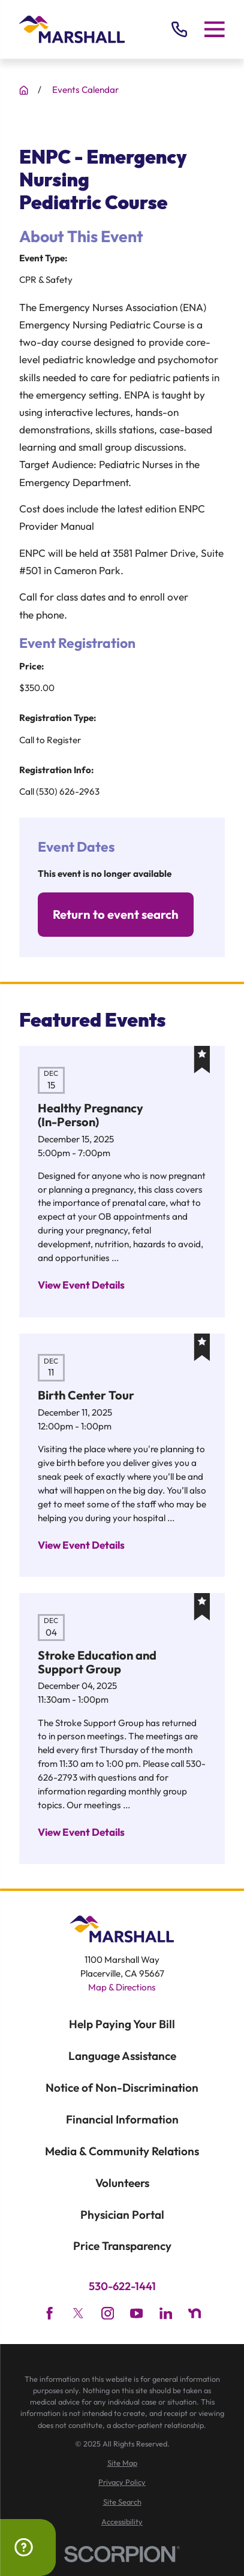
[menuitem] (122, 2463)
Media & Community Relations (122, 2151)
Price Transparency (122, 2246)
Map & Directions (122, 1987)
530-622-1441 (122, 2286)
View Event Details (81, 1284)
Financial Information (122, 2119)
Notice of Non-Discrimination (122, 2087)
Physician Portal (122, 2214)
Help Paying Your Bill (122, 2024)
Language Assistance (122, 2056)
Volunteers (122, 2183)
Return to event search (116, 914)
